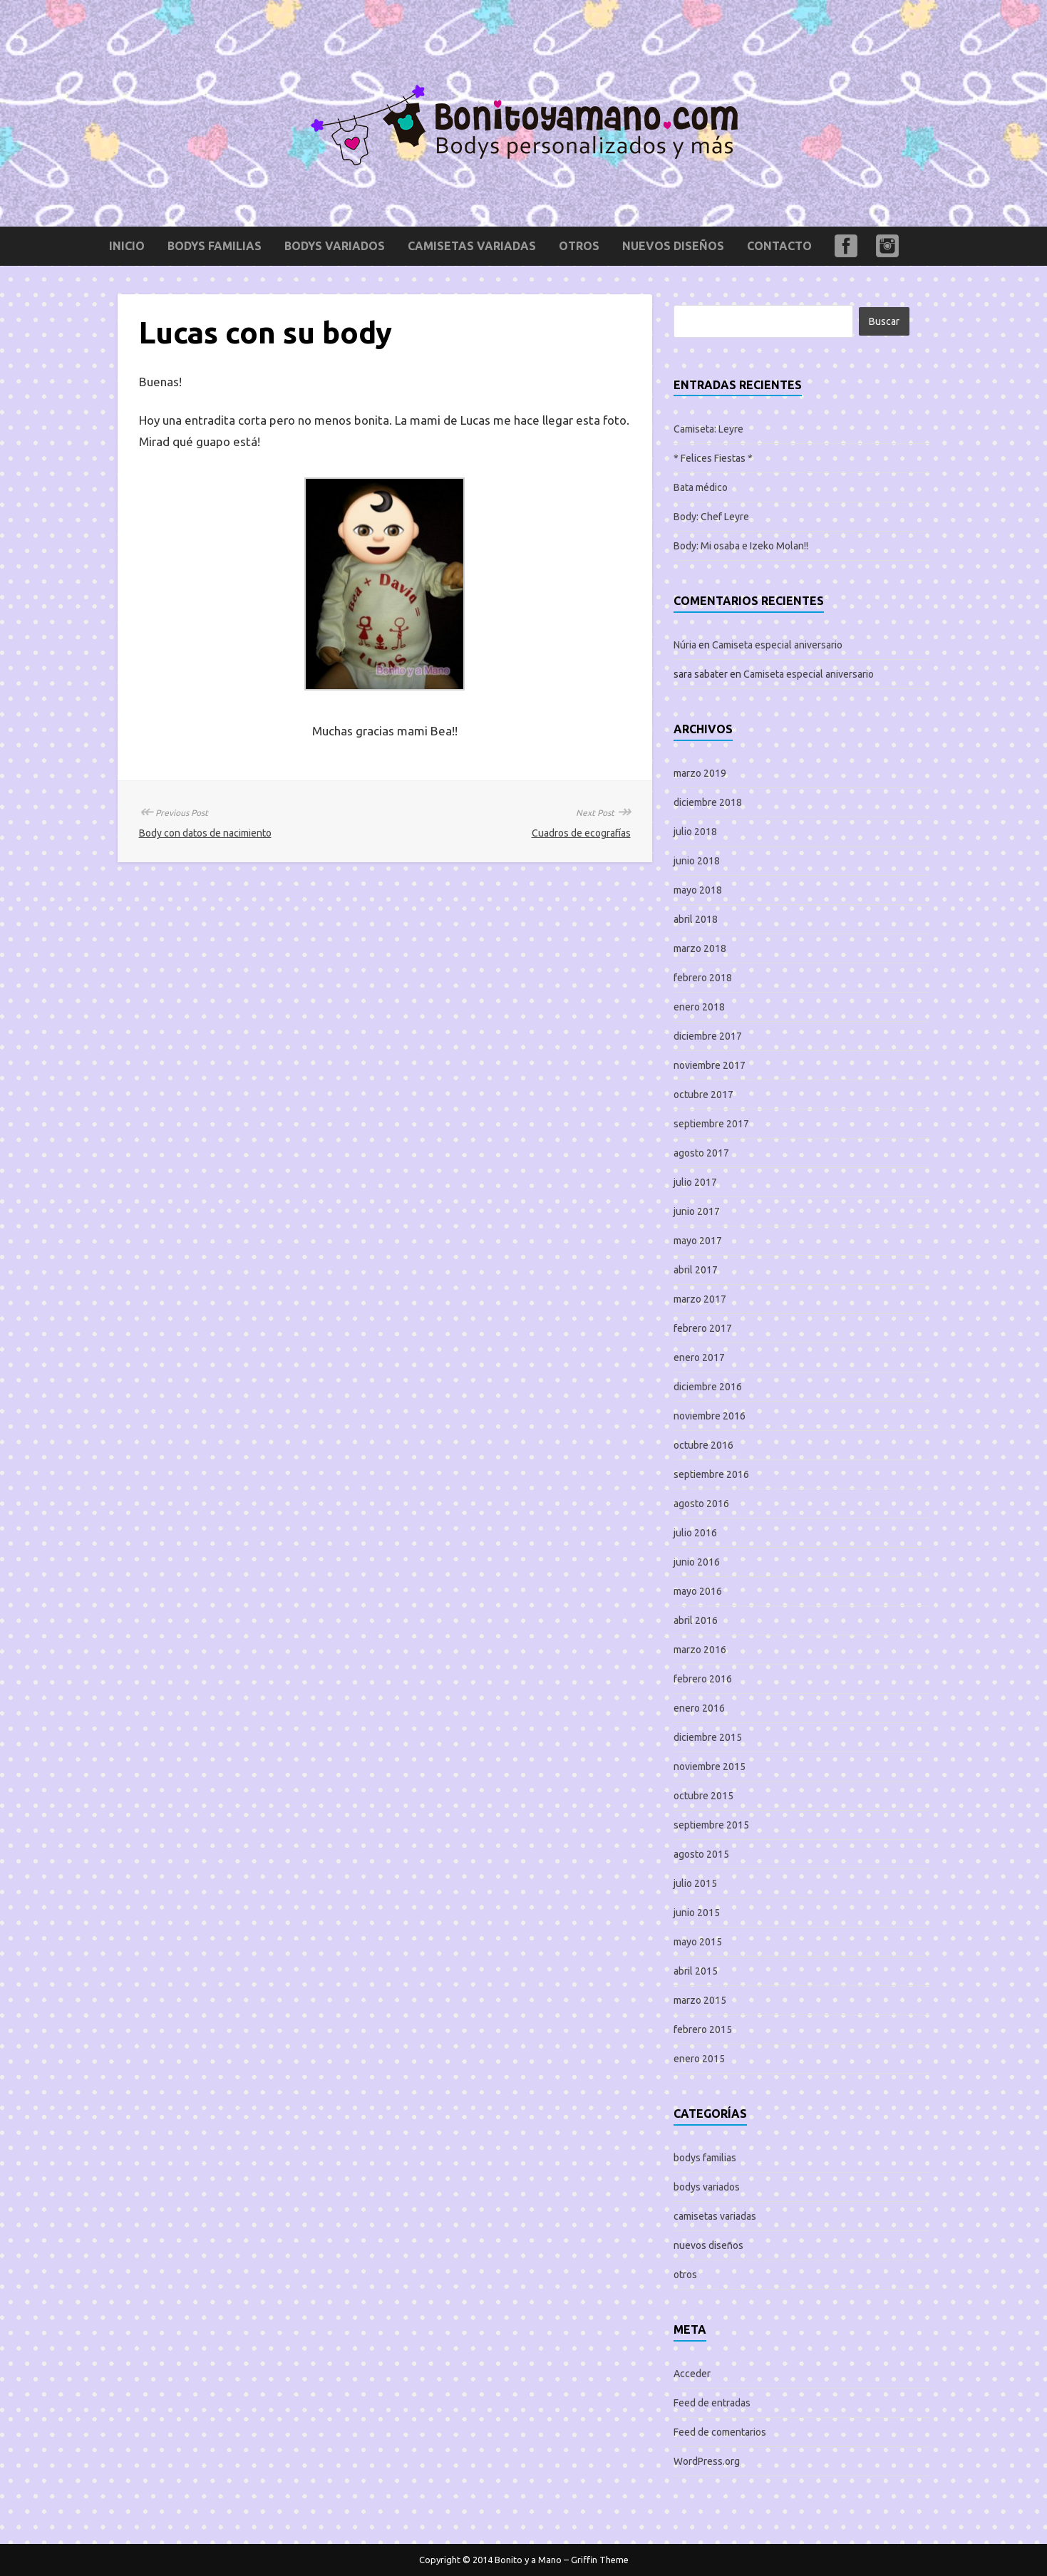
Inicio (127, 245)
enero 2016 (699, 1708)
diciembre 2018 (708, 802)
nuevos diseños (673, 245)
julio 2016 (695, 1532)
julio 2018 (695, 831)
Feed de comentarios (720, 2432)
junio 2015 (697, 1912)
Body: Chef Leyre (711, 516)
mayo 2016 (698, 1591)
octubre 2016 (703, 1445)
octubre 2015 (703, 1795)
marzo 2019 (700, 773)
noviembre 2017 (710, 1065)
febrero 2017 (703, 1328)
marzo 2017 (700, 1299)
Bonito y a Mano (528, 2560)
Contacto (779, 245)
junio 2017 (697, 1211)
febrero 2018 (703, 977)
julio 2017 (695, 1182)
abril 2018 (696, 919)
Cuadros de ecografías (581, 833)
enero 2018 (699, 1007)
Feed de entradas (712, 2403)
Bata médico (701, 487)
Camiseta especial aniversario (777, 645)
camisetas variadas (472, 245)
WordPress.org (707, 2461)
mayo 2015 (698, 1941)
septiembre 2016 (711, 1474)
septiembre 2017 (711, 1123)
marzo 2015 (700, 2000)
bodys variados (334, 245)
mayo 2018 (698, 890)
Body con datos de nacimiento (205, 833)
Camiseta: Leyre (708, 429)
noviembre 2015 (710, 1766)
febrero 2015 (703, 2029)
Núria (685, 645)
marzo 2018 (700, 948)
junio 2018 (697, 861)
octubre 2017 (703, 1094)
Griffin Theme (600, 2560)
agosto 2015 (701, 1854)
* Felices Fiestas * (713, 458)
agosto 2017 (701, 1153)
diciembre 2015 (708, 1737)
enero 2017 (699, 1357)
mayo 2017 (698, 1240)
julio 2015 (695, 1883)
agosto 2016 (701, 1503)
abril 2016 (696, 1620)
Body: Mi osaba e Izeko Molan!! (741, 546)
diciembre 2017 (708, 1036)
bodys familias (214, 245)
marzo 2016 (700, 1649)
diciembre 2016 (708, 1386)
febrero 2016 (703, 1679)
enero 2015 (699, 2058)
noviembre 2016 (710, 1416)
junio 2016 (697, 1562)
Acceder (692, 2373)
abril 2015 (696, 1971)
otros (579, 245)
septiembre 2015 (711, 1825)
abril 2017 (696, 1270)
